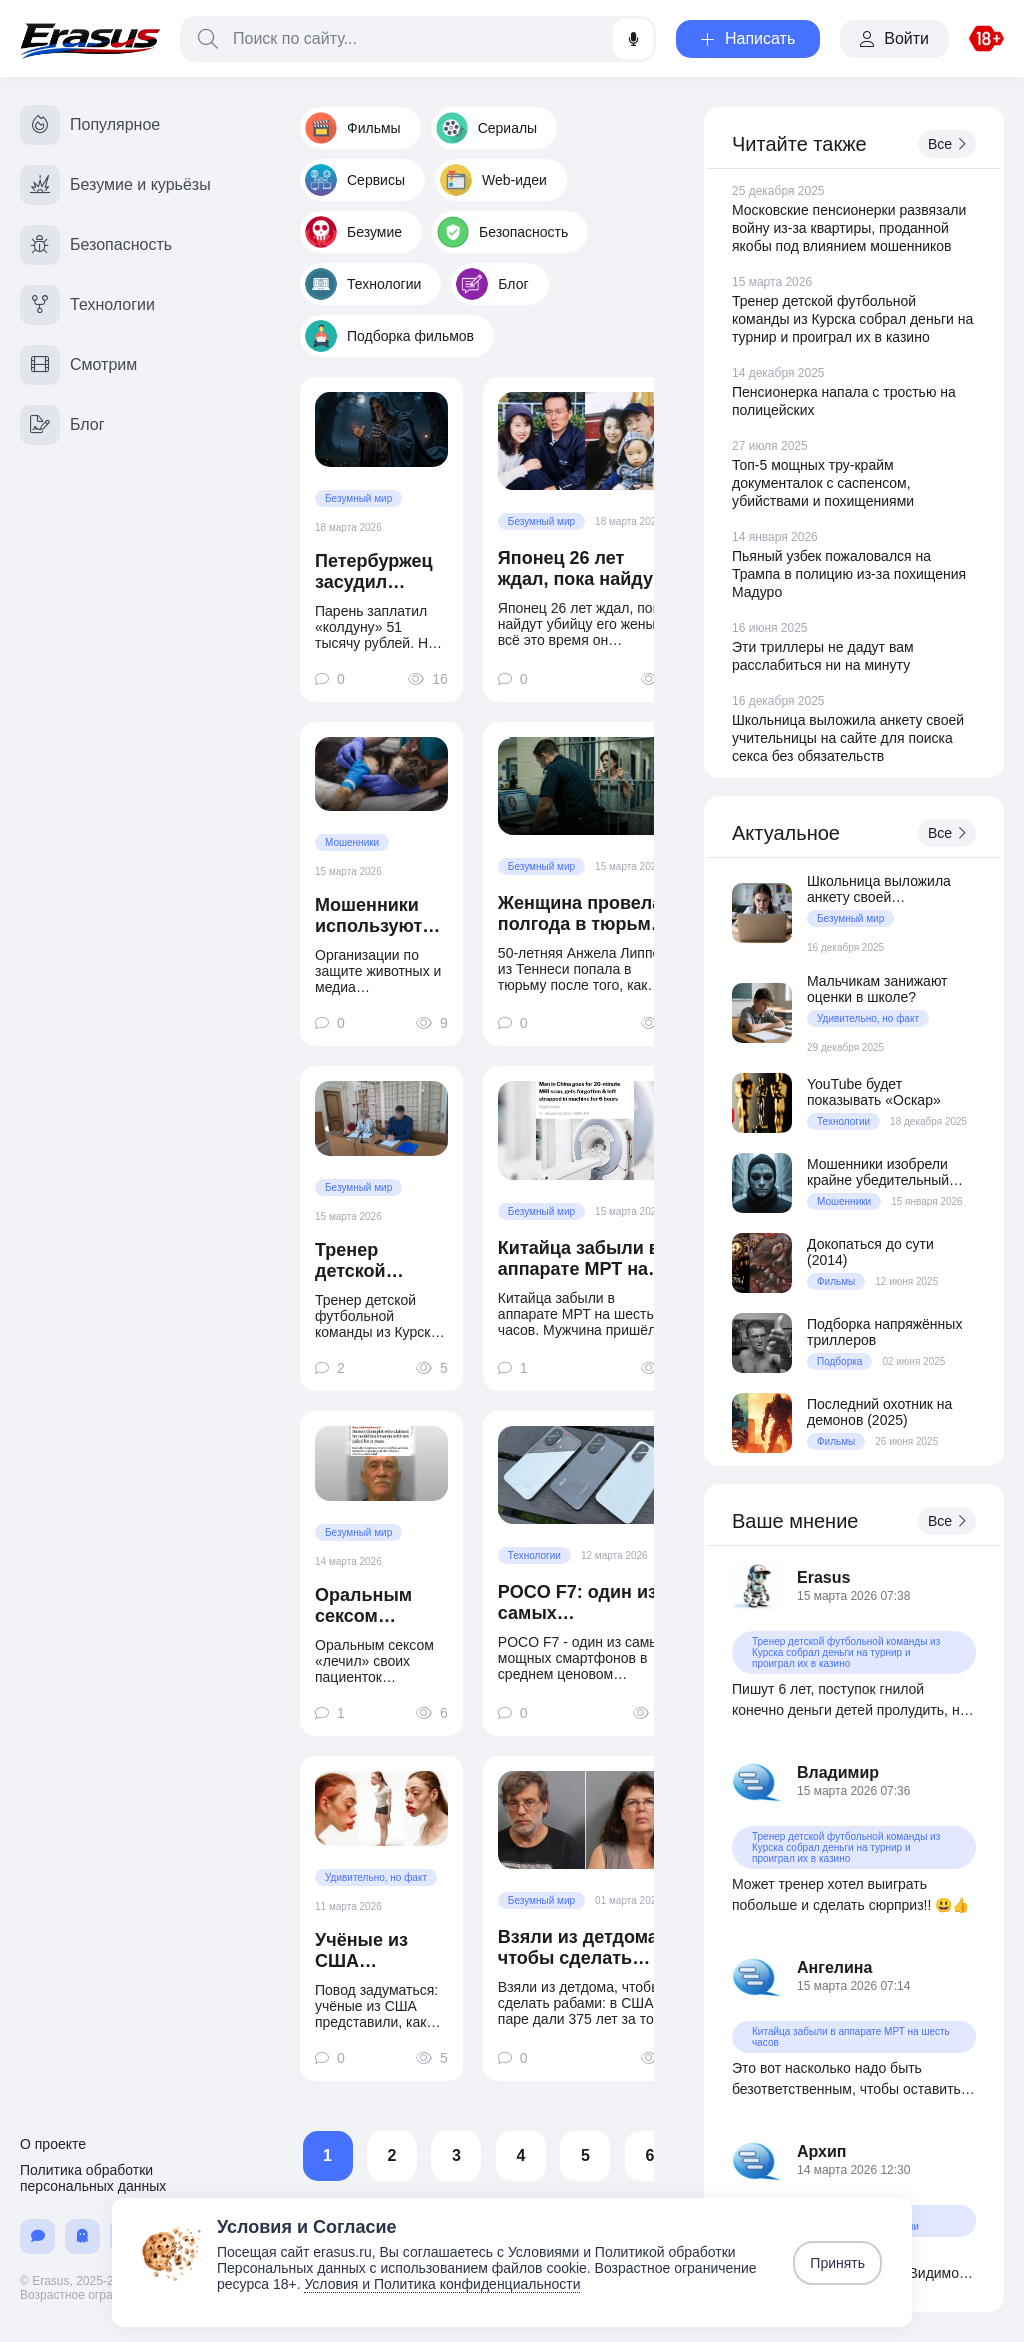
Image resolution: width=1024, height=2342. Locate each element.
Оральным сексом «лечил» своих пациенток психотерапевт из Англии (381, 1606)
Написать (748, 38)
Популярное (90, 125)
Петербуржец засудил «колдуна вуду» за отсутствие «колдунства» (376, 572)
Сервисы (355, 180)
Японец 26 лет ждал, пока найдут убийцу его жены (580, 569)
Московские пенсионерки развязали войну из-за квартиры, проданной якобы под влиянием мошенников (849, 228)
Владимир (838, 1772)
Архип (822, 2151)
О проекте (53, 2144)
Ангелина (834, 1967)
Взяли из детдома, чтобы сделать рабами (580, 1948)
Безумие (353, 232)
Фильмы (353, 128)
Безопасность (502, 232)
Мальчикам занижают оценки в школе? (877, 989)
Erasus (823, 1577)
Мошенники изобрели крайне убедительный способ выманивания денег (878, 1172)
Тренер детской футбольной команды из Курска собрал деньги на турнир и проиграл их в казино (380, 1261)
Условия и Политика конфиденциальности (442, 2284)
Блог (492, 284)
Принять (837, 2263)
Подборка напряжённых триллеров (884, 1332)
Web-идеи (493, 180)
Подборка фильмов (389, 336)
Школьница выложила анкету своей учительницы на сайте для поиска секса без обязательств (848, 738)
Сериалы (487, 128)
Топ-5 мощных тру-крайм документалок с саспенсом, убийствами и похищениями (823, 483)
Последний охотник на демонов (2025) (879, 1412)
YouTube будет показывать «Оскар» (874, 1092)
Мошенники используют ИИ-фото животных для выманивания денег (379, 916)
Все (947, 144)
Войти (894, 38)
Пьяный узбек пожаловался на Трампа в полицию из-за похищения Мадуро (849, 574)
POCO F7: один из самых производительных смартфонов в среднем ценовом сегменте (585, 1603)
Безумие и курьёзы (115, 185)
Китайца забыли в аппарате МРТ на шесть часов (579, 1259)
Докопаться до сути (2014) (870, 1252)
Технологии (363, 284)
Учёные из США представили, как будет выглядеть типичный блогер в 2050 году (376, 1951)
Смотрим (78, 365)
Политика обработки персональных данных (93, 2178)
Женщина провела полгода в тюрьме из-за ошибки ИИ (580, 914)
